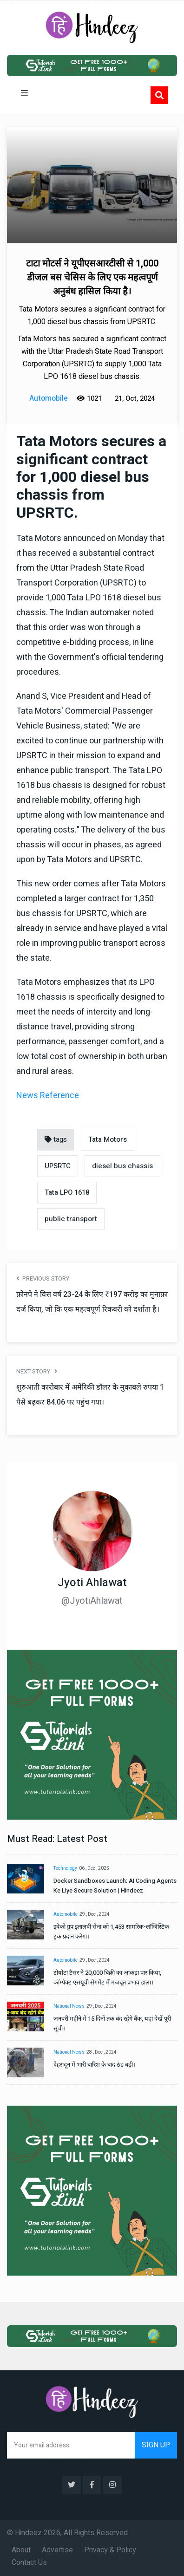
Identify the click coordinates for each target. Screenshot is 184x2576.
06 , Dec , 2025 (94, 1868)
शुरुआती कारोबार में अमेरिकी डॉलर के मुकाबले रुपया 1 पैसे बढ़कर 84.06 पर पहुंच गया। (90, 1395)
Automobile (65, 1914)
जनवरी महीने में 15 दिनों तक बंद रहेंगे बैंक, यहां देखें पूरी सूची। (112, 2023)
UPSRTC (58, 1166)
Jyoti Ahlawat (92, 1582)
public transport (71, 1219)
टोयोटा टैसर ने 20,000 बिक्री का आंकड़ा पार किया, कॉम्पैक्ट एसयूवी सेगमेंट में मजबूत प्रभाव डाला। (107, 1977)
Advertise (57, 2550)
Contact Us (29, 2562)
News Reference (47, 1095)
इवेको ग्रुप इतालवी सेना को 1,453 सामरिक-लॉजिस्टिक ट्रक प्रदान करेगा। (111, 1931)
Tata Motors (107, 1139)
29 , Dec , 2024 (94, 1914)
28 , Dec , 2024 (101, 2052)
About (21, 2550)
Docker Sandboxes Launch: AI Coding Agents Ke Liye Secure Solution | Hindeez (115, 1885)
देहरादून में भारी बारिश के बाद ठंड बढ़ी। (94, 2064)
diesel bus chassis (122, 1166)
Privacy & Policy (110, 2550)
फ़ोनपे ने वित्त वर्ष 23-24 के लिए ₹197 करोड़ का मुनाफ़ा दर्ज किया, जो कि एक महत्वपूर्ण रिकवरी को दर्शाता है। (92, 1302)
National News (69, 2006)
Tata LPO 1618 (67, 1192)
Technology (65, 1868)
